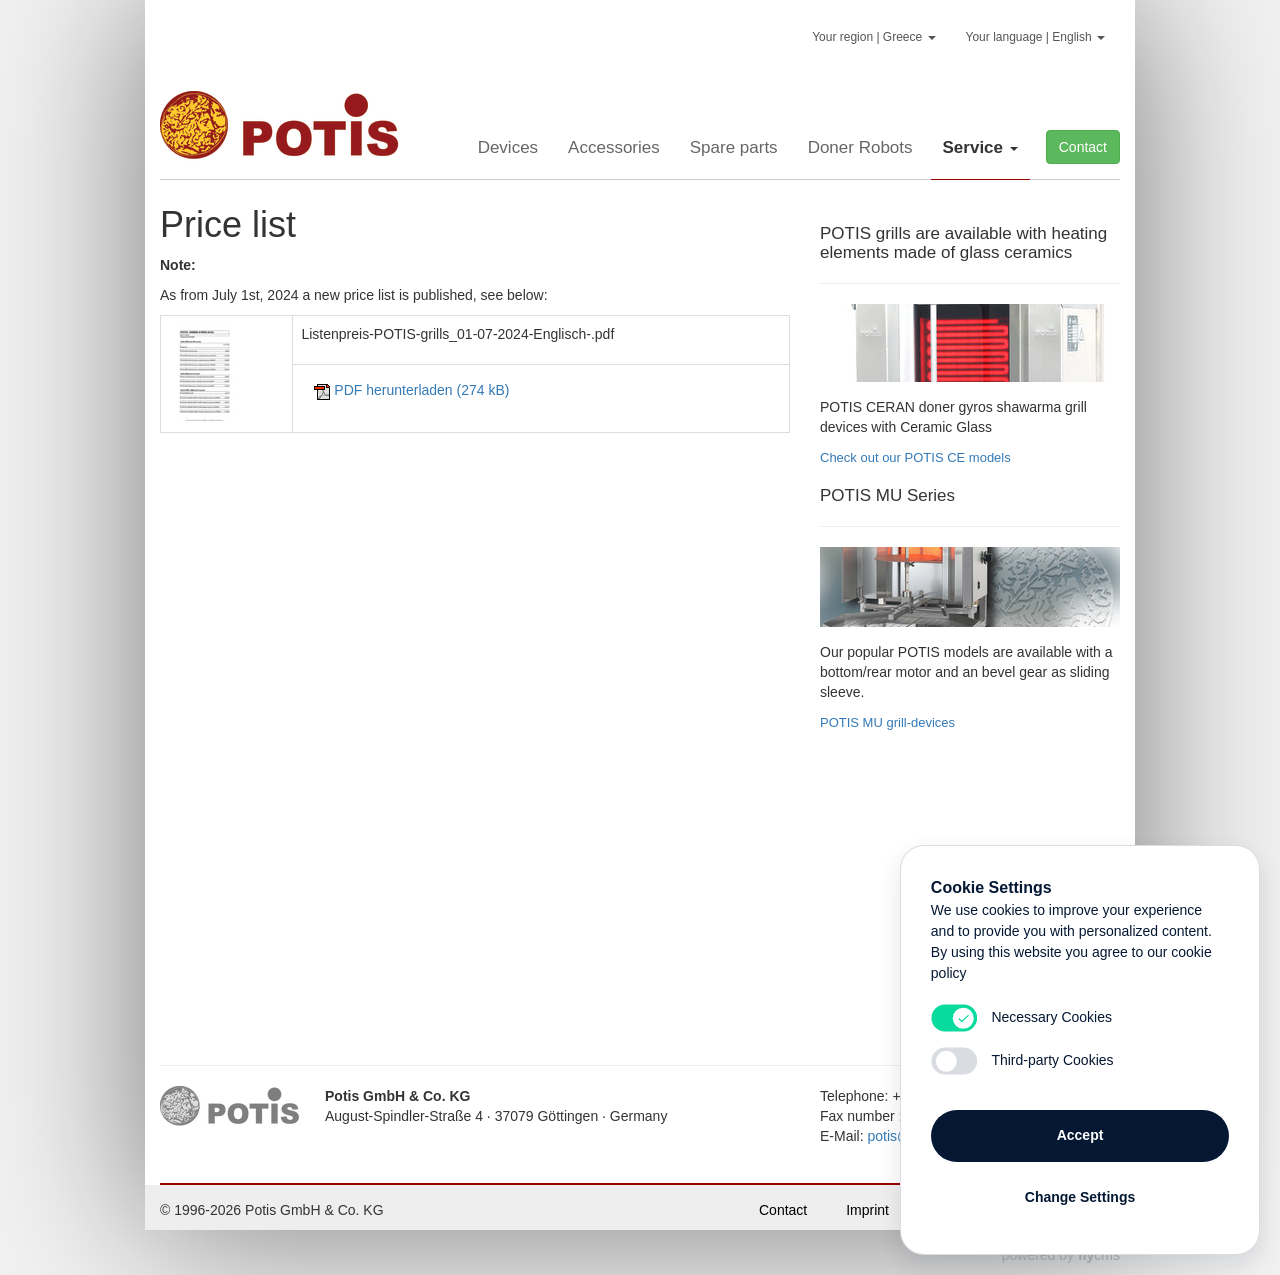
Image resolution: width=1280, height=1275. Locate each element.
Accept (1080, 1135)
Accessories (614, 147)
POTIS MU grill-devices (887, 722)
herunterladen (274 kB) (411, 390)
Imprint (867, 1210)
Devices (508, 147)
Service (980, 147)
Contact (1083, 147)
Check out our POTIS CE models (915, 457)
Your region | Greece (873, 37)
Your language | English (1035, 37)
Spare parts (734, 147)
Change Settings (1080, 1197)
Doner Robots (860, 147)
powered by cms (1061, 1255)
